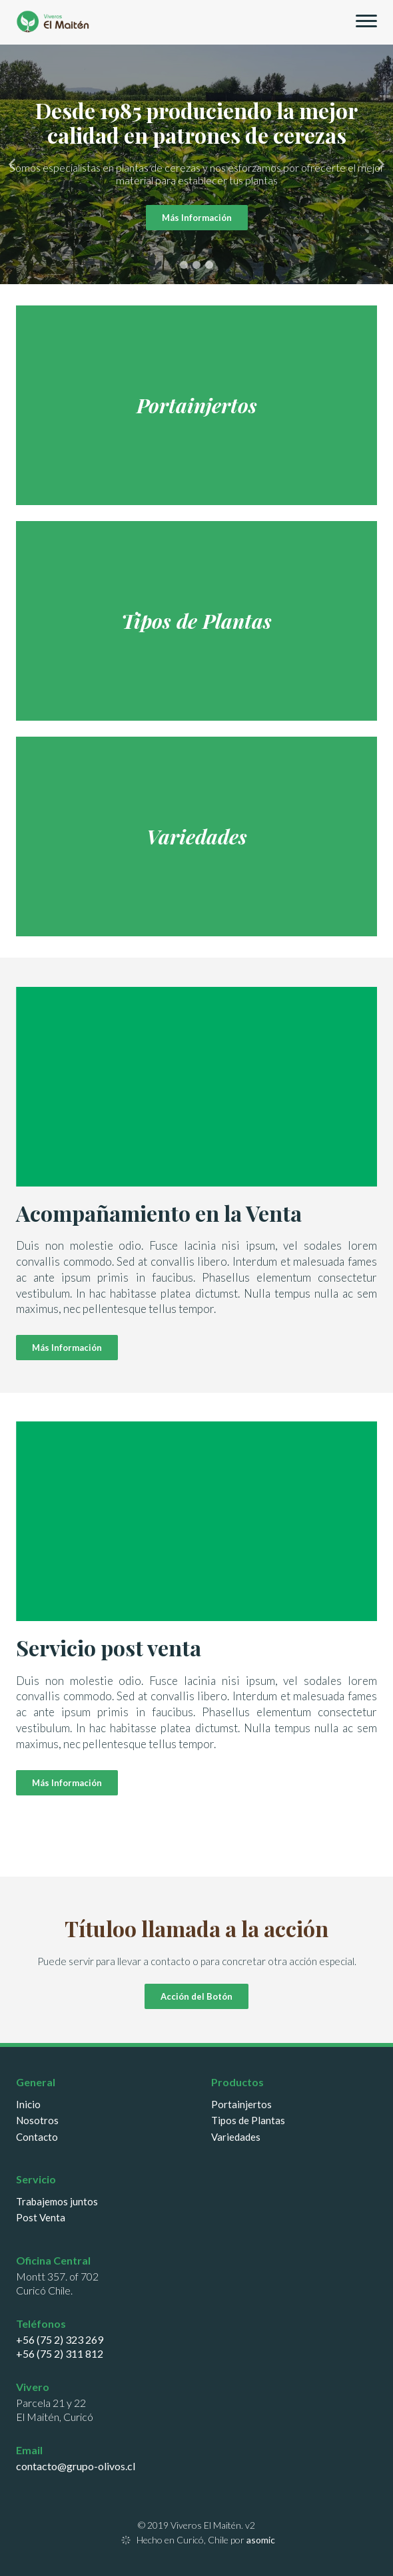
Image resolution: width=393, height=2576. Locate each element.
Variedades (235, 2137)
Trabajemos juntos (57, 2201)
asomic (260, 2539)
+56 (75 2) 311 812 (59, 2353)
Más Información (197, 218)
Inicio (28, 2104)
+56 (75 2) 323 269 (59, 2339)
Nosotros (37, 2120)
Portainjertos (241, 2104)
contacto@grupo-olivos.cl (75, 2466)
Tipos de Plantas (248, 2120)
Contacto (37, 2137)
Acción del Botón (196, 1996)
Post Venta (40, 2217)
